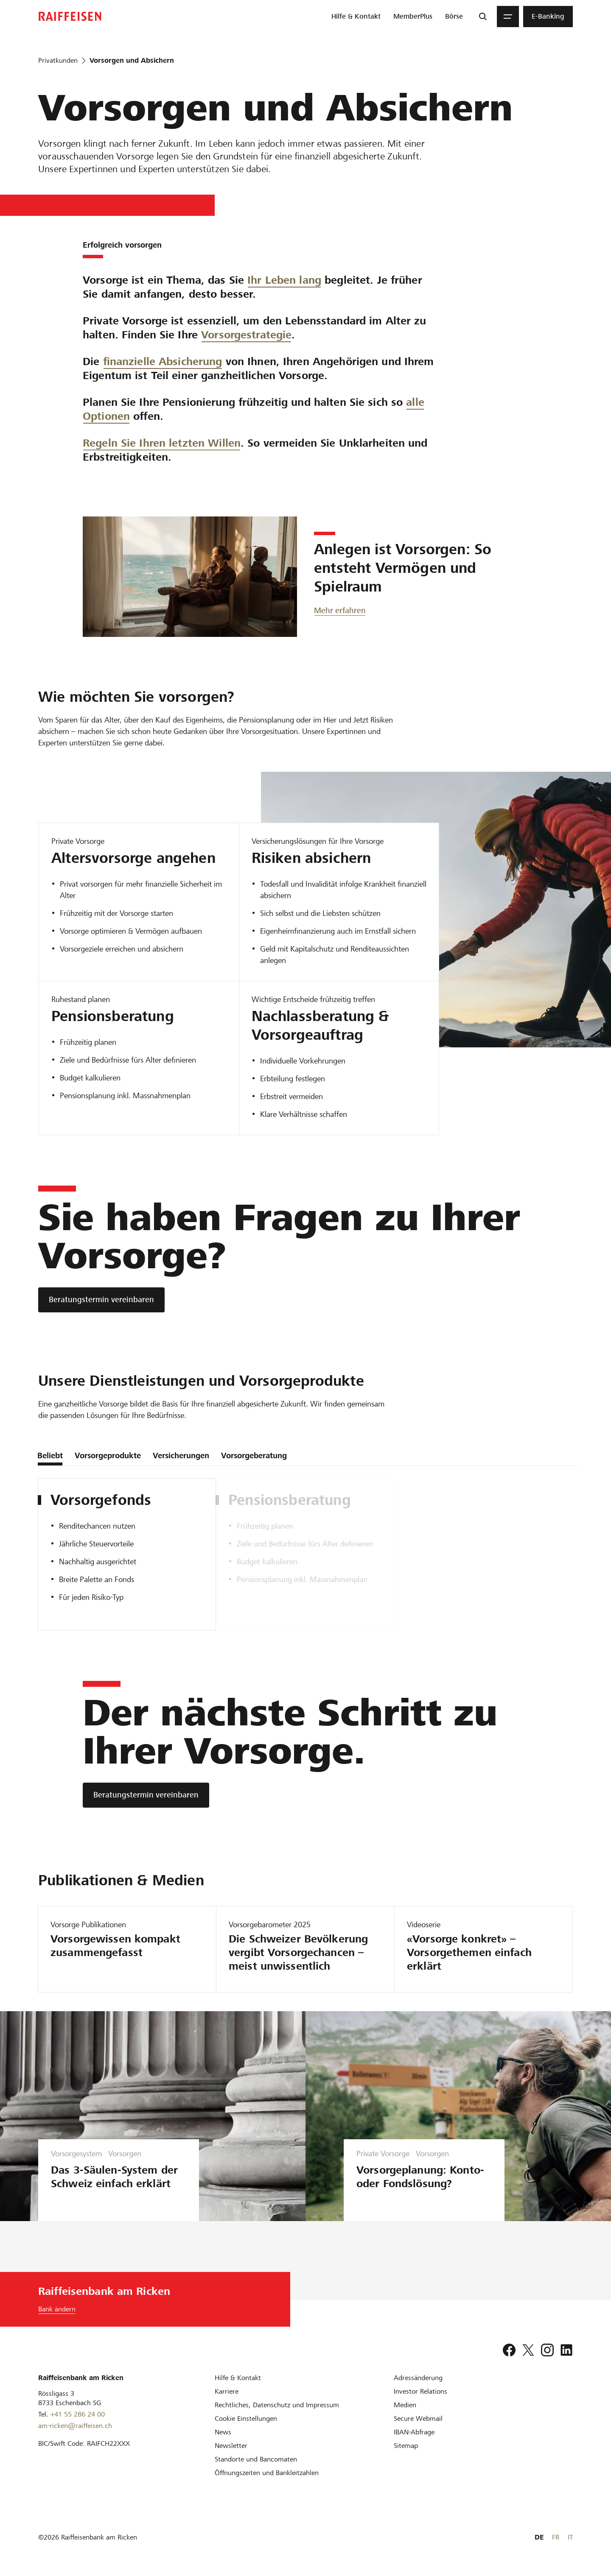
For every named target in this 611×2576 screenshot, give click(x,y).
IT (570, 2537)
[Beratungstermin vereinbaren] (101, 1299)
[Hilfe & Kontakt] (238, 2378)
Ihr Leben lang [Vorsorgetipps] (284, 280)
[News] (223, 2432)
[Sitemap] (406, 2446)
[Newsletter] (231, 2446)
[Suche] (482, 16)
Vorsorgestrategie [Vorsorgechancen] (246, 335)
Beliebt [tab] (50, 1455)
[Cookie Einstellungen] (246, 2418)
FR (555, 2537)
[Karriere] (226, 2391)
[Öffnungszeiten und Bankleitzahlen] (267, 2473)
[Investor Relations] (420, 2391)
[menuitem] (356, 16)
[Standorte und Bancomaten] (256, 2459)
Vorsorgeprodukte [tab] (108, 1455)
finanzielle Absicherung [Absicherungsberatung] (162, 373)
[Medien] (405, 2405)
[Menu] (508, 16)
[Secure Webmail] (418, 2418)
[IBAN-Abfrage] (414, 2432)
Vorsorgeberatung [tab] (254, 1455)
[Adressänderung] (418, 2378)
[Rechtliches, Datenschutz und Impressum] (277, 2405)
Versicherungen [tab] (181, 1455)
